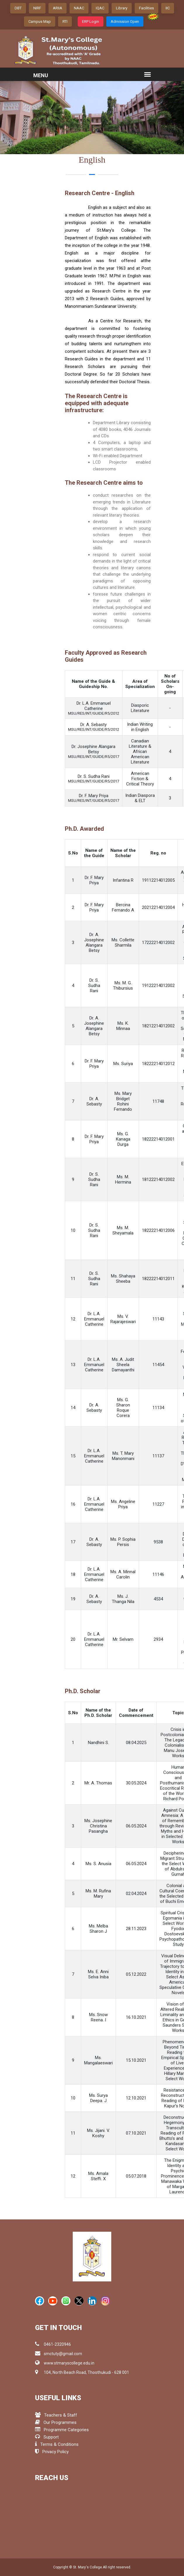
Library (121, 8)
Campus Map (39, 21)
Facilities (146, 8)
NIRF (37, 8)
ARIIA (57, 8)
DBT (18, 8)
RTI (65, 21)
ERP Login (90, 21)
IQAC (100, 8)
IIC (168, 8)
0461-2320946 (53, 2344)
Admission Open (125, 21)
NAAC (79, 8)
